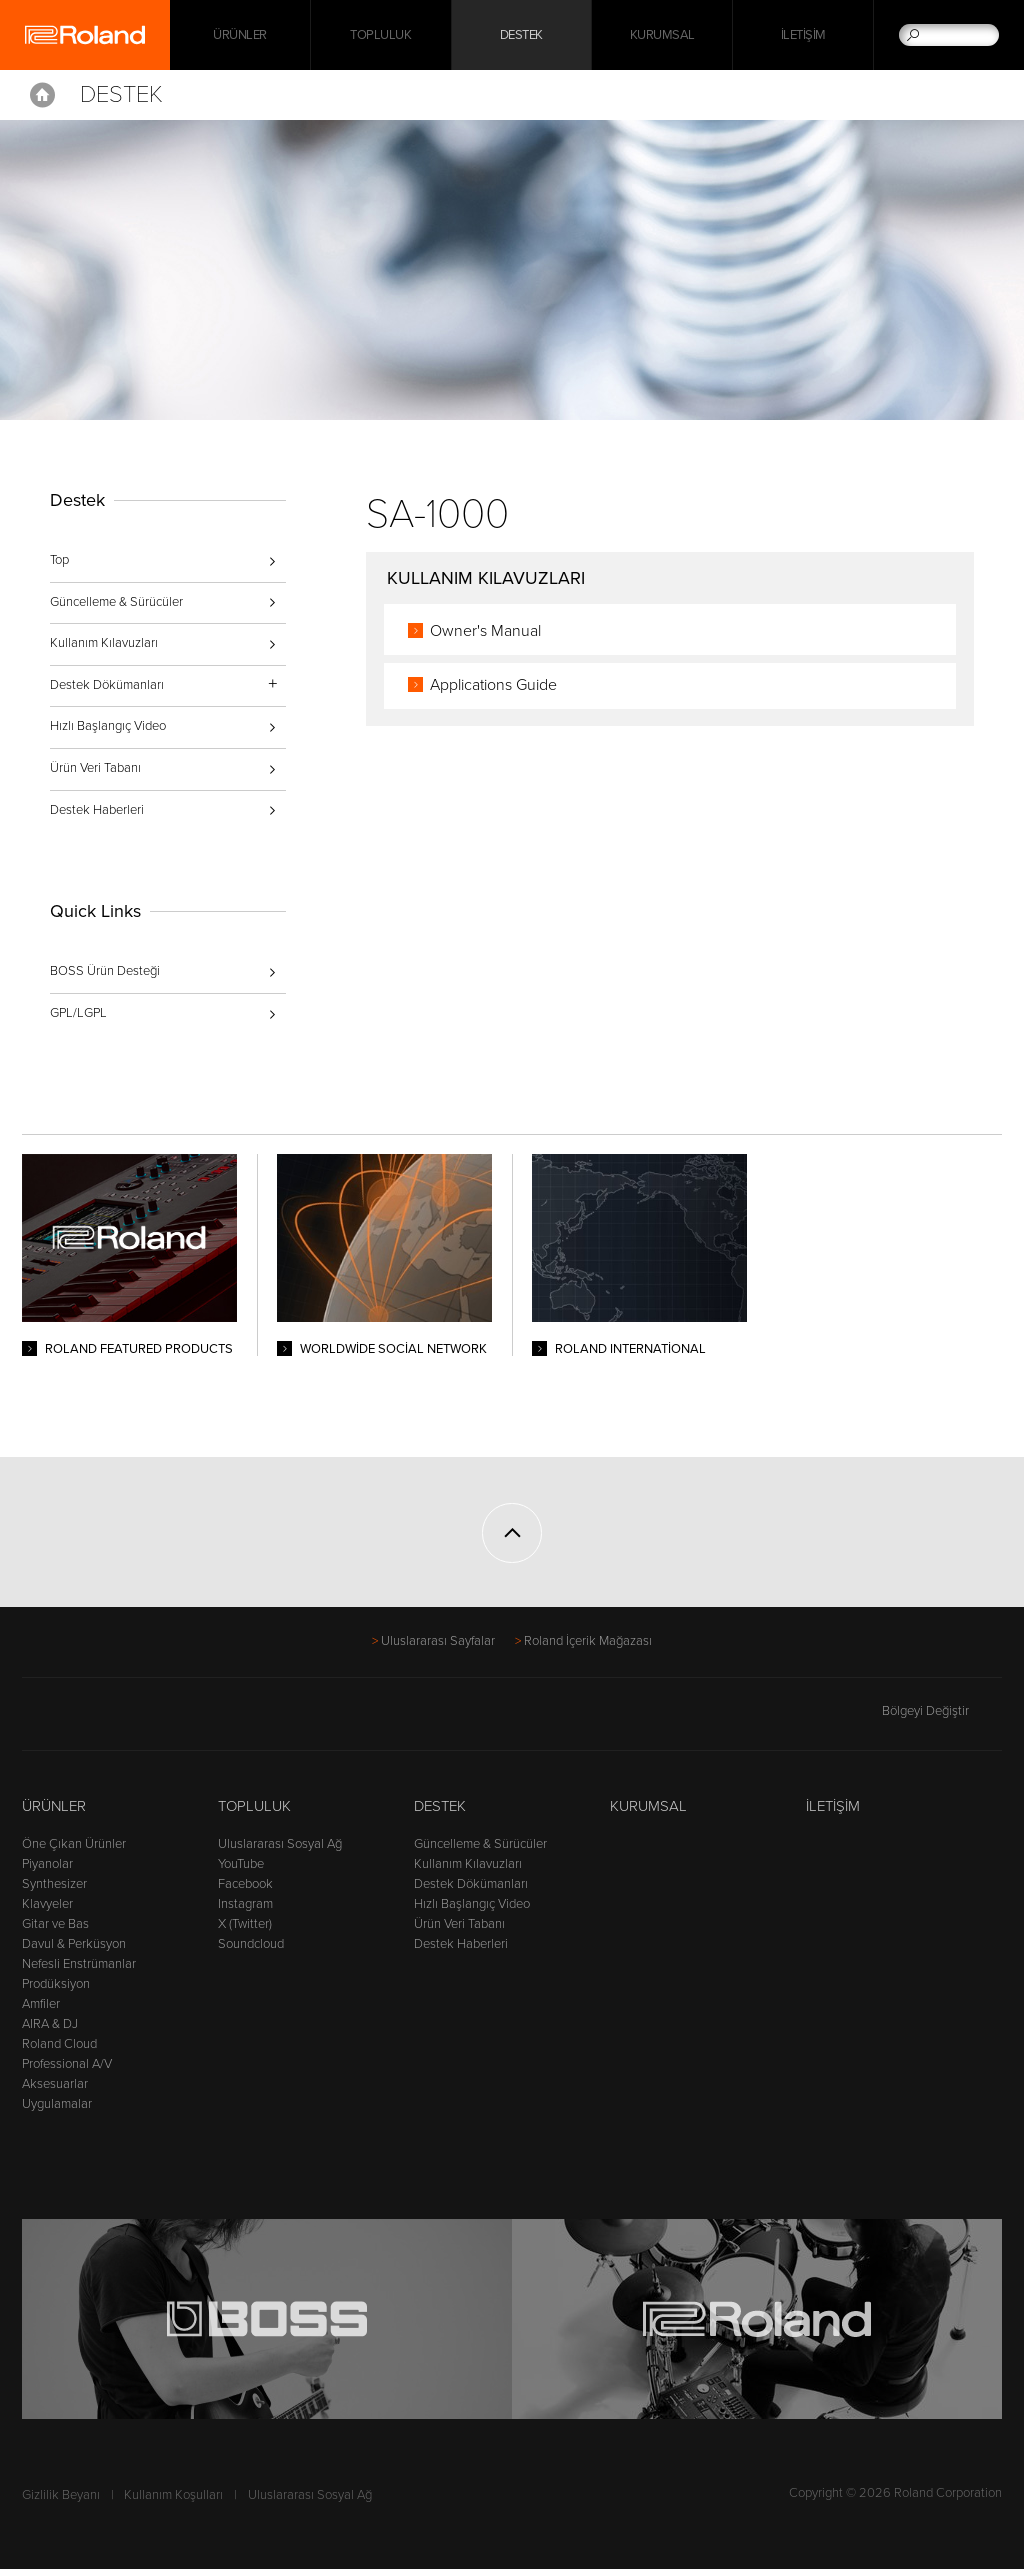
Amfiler (41, 2004)
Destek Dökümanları (471, 1884)
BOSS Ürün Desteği (105, 971)
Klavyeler (47, 1904)
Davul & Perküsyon (74, 1944)
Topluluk (380, 35)
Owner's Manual (485, 631)
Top (59, 560)
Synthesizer (54, 1884)
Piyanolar (47, 1864)
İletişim (803, 35)
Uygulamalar (57, 2104)
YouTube (241, 1864)
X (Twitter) (245, 1924)
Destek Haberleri (97, 810)
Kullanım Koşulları (173, 2495)
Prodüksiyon (56, 1984)
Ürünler (54, 1806)
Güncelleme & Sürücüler (116, 602)
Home (42, 95)
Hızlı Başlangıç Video (108, 726)
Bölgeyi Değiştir (942, 1711)
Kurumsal (662, 35)
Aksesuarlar (55, 2084)
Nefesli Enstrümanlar (79, 1964)
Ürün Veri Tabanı (95, 768)
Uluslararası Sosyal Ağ (280, 1844)
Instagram (245, 1904)
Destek (521, 35)
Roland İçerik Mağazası (588, 1641)
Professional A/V (67, 2064)
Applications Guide (493, 685)
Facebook (245, 1884)
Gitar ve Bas (55, 1924)
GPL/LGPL (78, 1013)
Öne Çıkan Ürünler (74, 1844)
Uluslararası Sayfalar (438, 1641)
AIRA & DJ (50, 2024)
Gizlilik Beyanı (61, 2495)
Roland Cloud (59, 2044)
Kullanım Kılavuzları (104, 643)
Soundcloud (251, 1944)
